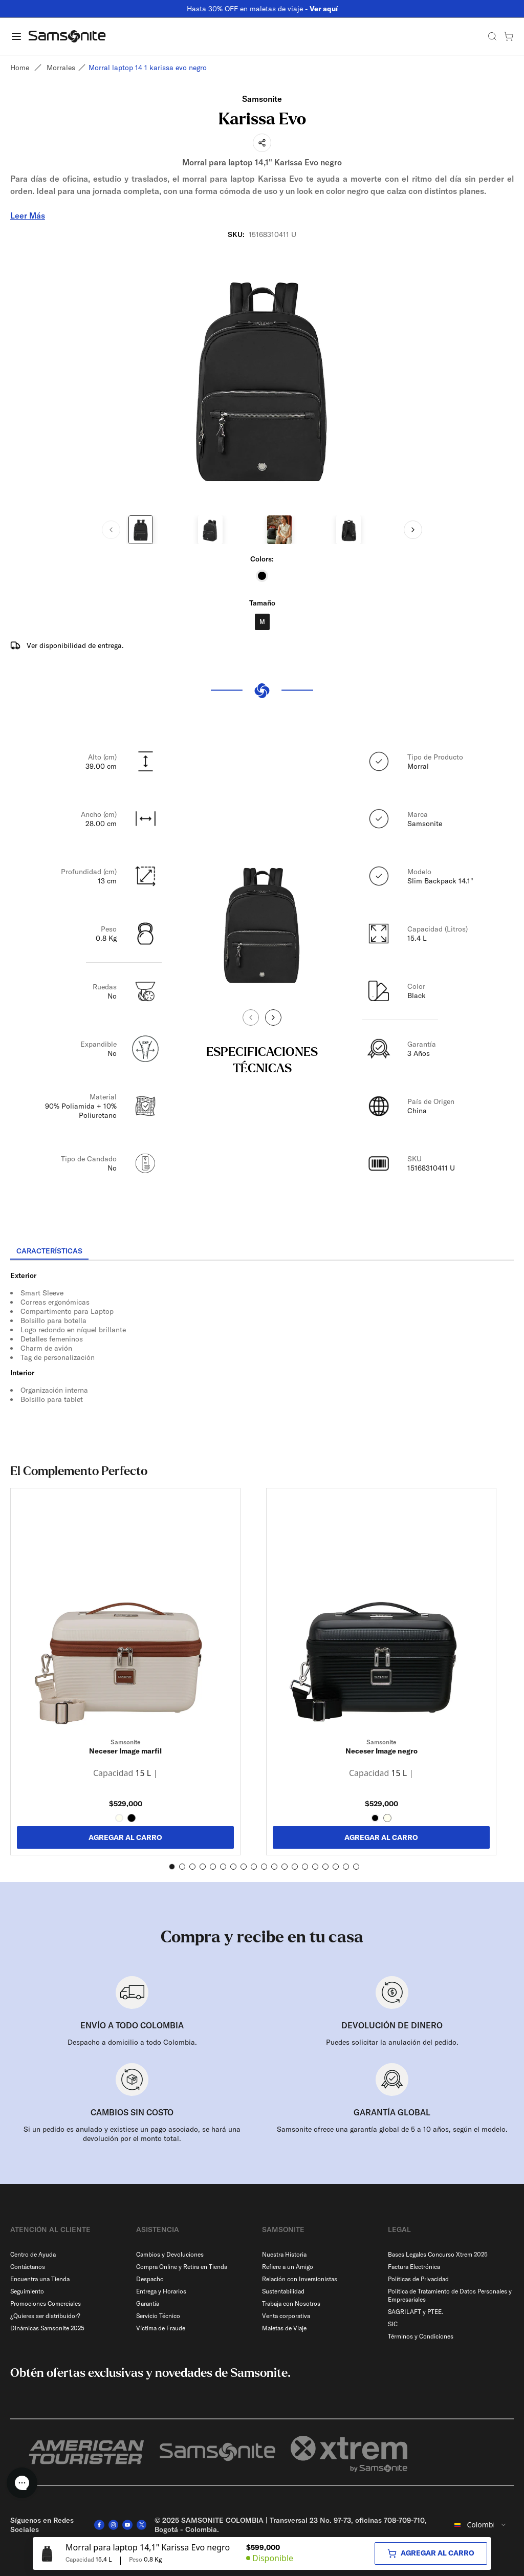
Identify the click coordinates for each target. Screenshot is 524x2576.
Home (19, 67)
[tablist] (262, 1252)
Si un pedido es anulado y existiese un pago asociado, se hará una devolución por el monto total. (132, 2134)
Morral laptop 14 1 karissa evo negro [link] (148, 67)
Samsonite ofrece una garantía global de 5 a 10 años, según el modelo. (392, 2129)
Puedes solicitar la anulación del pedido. (392, 2042)
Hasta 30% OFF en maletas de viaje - (262, 8)
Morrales (61, 67)
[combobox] (481, 2525)
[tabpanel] (262, 1353)
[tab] (49, 1251)
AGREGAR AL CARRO (125, 1837)
